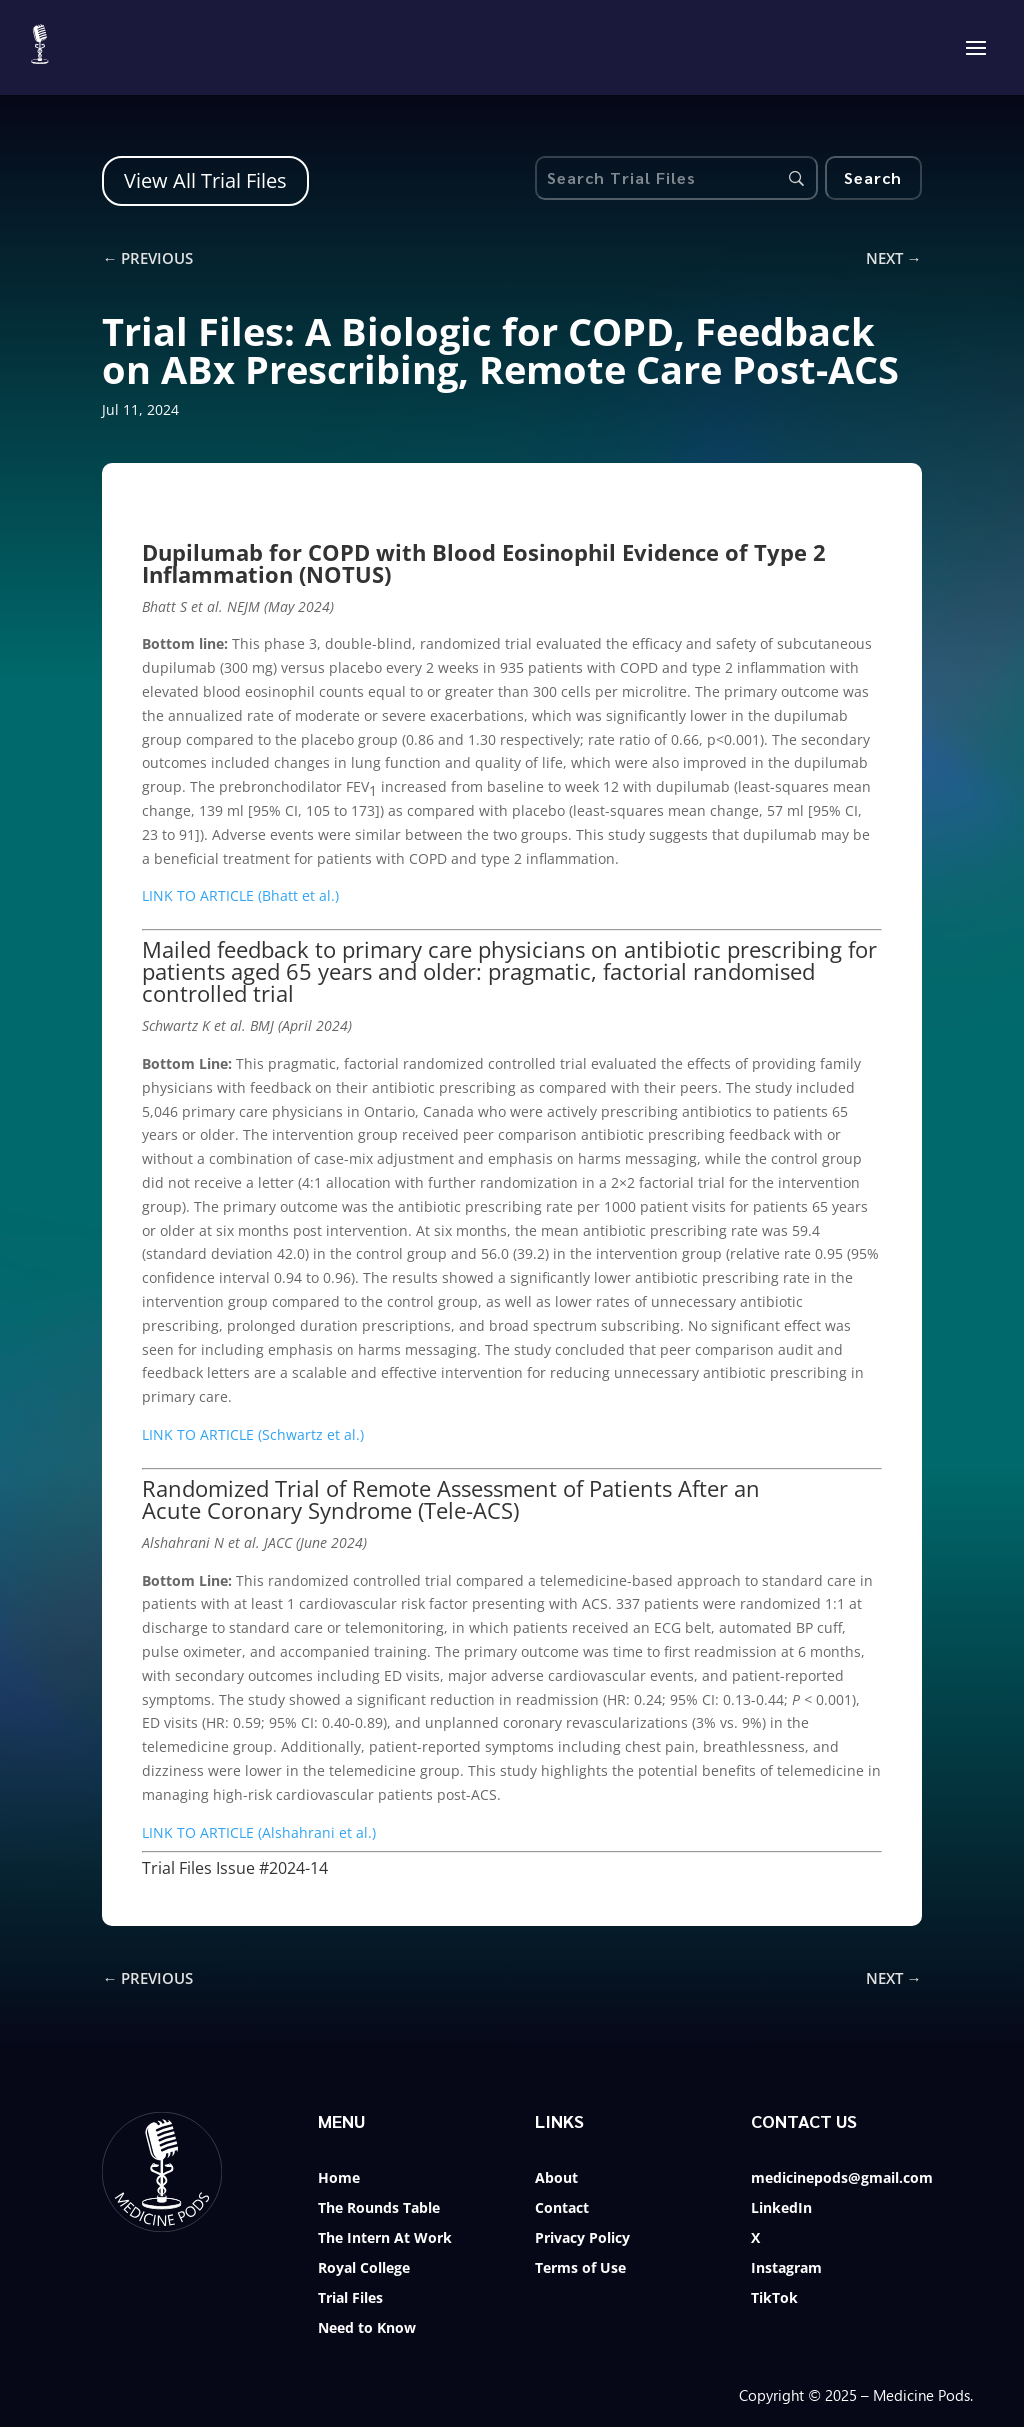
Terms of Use (580, 2269)
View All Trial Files (205, 180)
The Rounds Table (379, 2209)
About (556, 2179)
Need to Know (367, 2329)
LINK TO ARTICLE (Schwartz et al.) (253, 1434)
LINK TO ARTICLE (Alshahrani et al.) (259, 1832)
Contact (562, 2209)
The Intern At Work (385, 2239)
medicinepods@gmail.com (842, 2179)
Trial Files (350, 2299)
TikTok (774, 2299)
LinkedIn (781, 2209)
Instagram (786, 2269)
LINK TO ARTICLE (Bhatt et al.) (240, 895)
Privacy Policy (582, 2239)
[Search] (873, 178)
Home (339, 2179)
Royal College (364, 2269)
